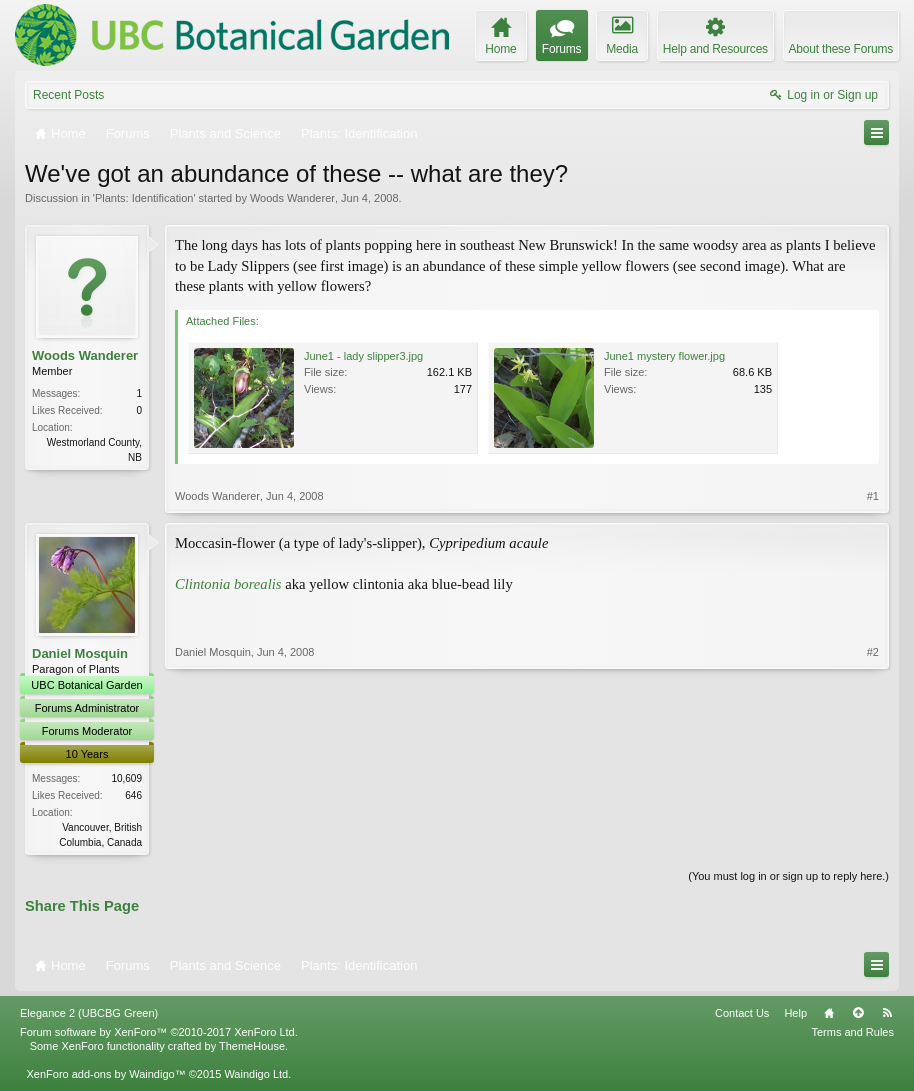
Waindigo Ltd (256, 1076)
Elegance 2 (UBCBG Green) (89, 1015)
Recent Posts (68, 95)
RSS (887, 1015)
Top (858, 1015)
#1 (873, 496)
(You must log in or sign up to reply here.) (788, 878)
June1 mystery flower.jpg (664, 356)
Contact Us (742, 1015)
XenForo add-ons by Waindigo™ (105, 1076)
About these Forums (841, 49)
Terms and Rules (852, 1034)
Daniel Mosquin (80, 653)
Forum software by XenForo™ (159, 1034)
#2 (873, 840)
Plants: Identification (144, 198)
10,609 (126, 778)
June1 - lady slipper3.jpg (363, 356)
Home (829, 1015)
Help (795, 1015)
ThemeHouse (252, 1048)
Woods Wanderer (292, 198)
